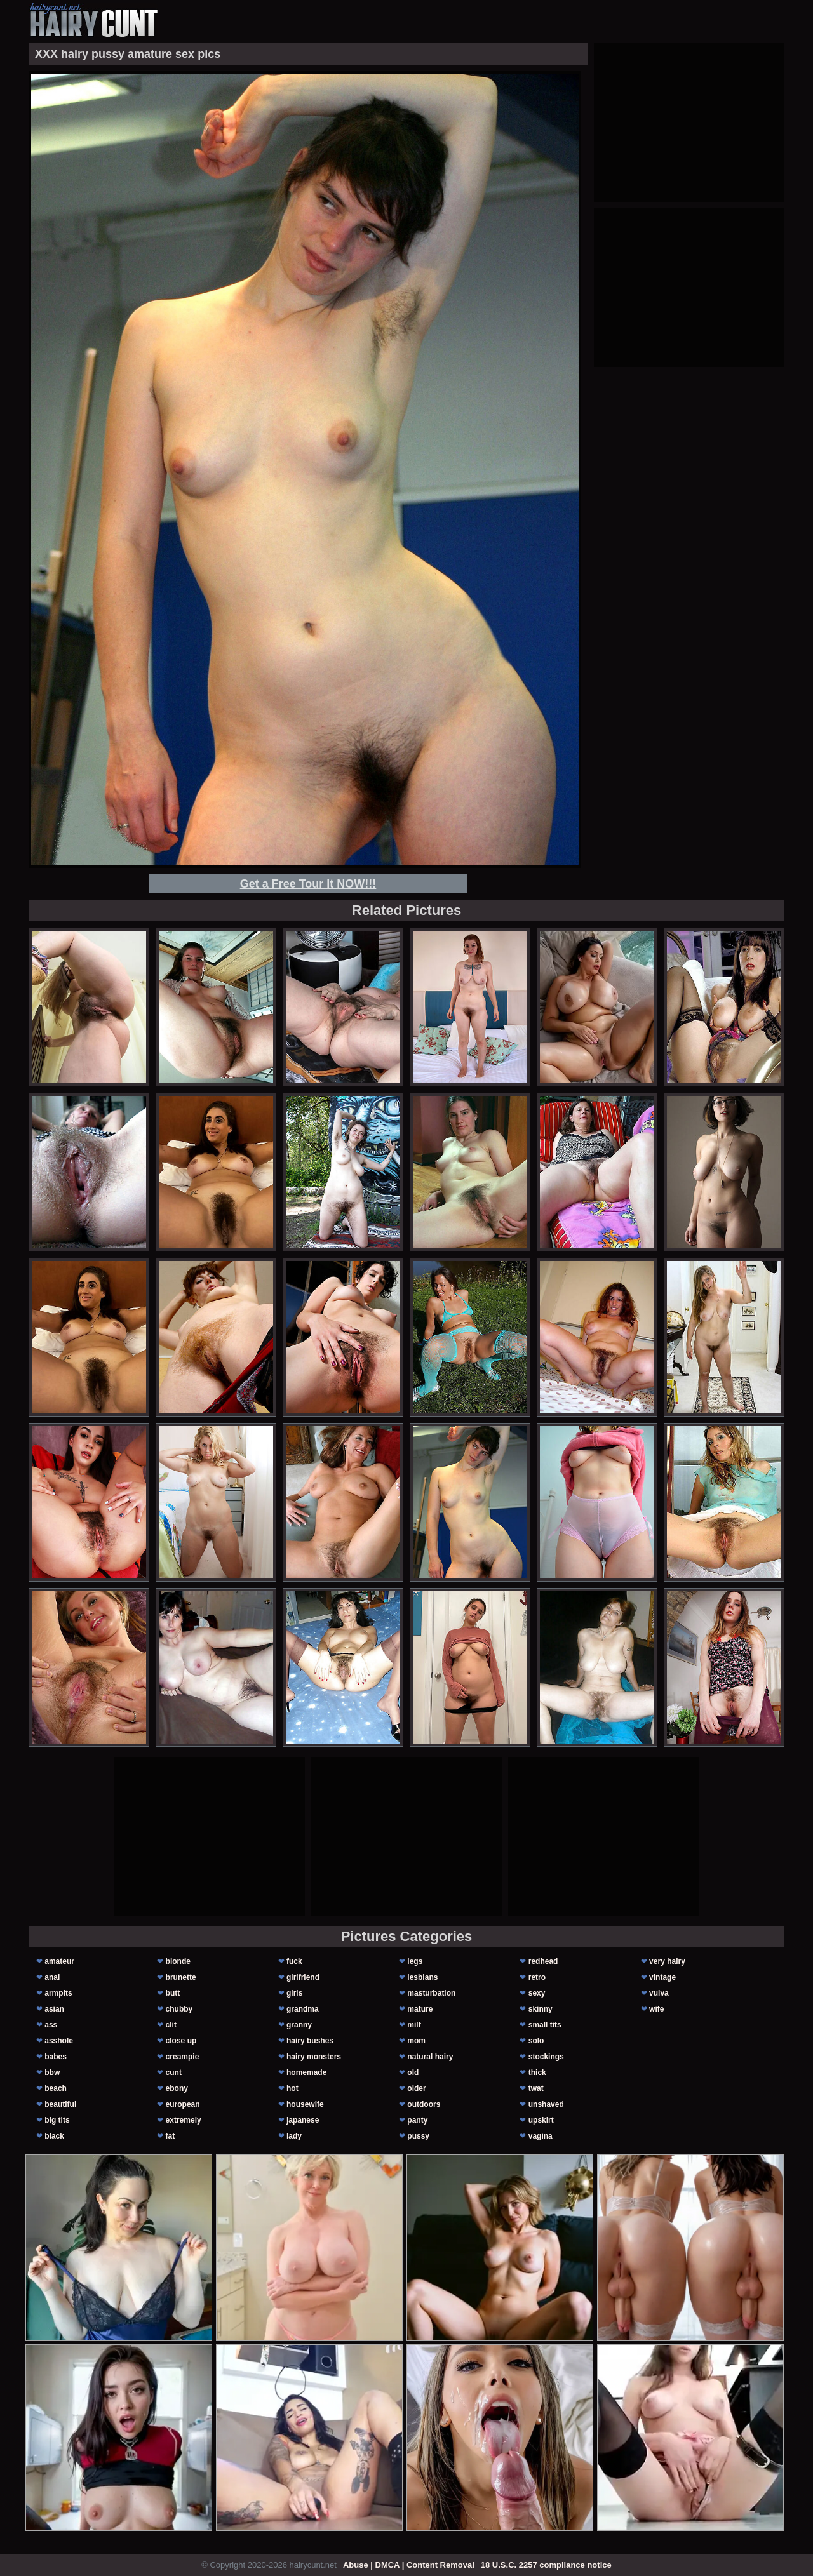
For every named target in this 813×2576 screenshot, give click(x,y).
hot (292, 2088)
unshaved (546, 2104)
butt (173, 1993)
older (416, 2088)
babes (55, 2056)
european (183, 2104)
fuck (294, 1961)
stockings (546, 2056)
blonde (178, 1961)
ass (50, 2024)
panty (417, 2120)
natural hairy (430, 2056)
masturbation (431, 1993)
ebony (177, 2088)
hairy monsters (313, 2056)
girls (294, 1993)
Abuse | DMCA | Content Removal (408, 2565)
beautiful (60, 2104)
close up (181, 2040)
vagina (540, 2136)
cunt (174, 2072)
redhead (543, 1961)
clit (171, 2024)
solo (536, 2040)
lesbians (422, 1977)
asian (54, 2009)
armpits (58, 1993)
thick (537, 2072)
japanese (302, 2120)
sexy (537, 1993)
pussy (418, 2136)
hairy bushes (309, 2040)
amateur (59, 1961)
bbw (52, 2072)
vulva (659, 1993)
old (413, 2072)
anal (52, 1977)
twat (536, 2088)
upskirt (541, 2120)
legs (414, 1961)
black (54, 2136)
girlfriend (302, 1977)
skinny (540, 2009)
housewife (305, 2104)
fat (170, 2136)
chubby (179, 2009)
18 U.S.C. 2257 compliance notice (546, 2565)
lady (294, 2136)
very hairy (667, 1961)
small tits (544, 2024)
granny (299, 2024)
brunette (181, 1977)
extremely (183, 2120)
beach (55, 2088)
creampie (182, 2056)
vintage (662, 1977)
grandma (302, 2009)
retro (537, 1977)
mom (416, 2040)
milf (413, 2024)
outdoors (423, 2104)
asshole (58, 2040)
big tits (56, 2120)
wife (656, 2009)
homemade (306, 2072)
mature (420, 2009)
